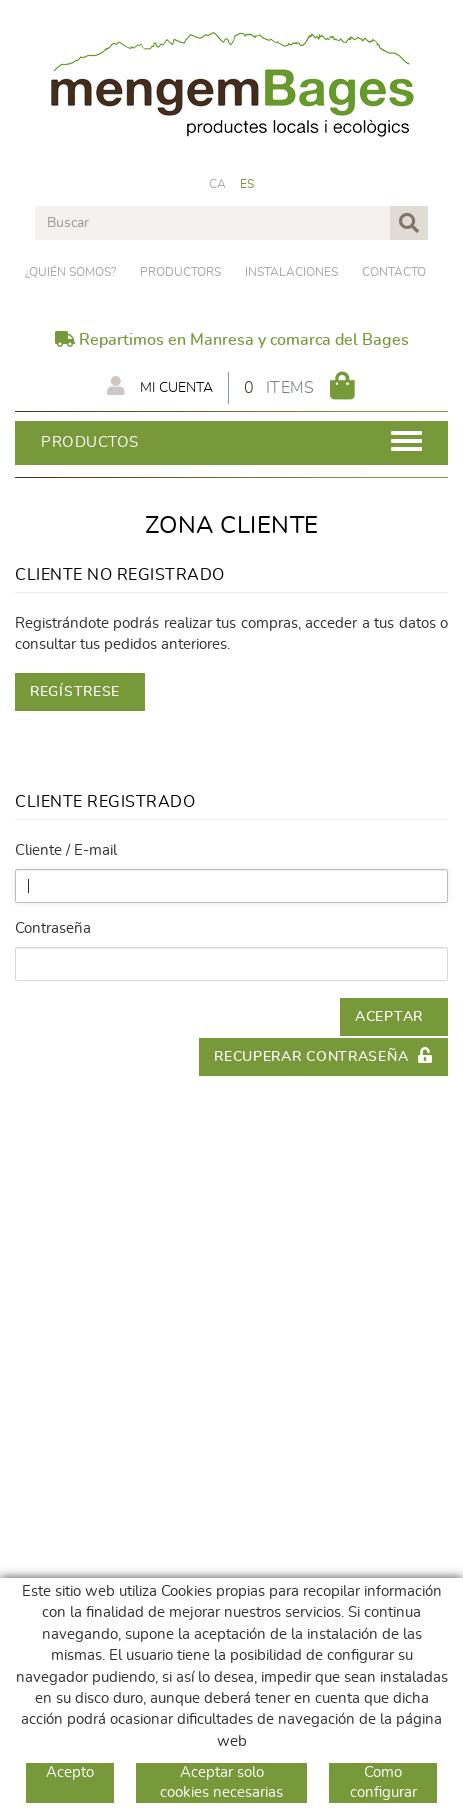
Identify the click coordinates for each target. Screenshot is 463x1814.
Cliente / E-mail (66, 850)
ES (247, 184)
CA (218, 184)
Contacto (394, 272)
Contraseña (53, 928)
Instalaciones (291, 272)
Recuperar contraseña (323, 1055)
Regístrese (75, 692)
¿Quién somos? (70, 272)
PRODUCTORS (180, 272)
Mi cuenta (160, 386)
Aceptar (389, 1017)
